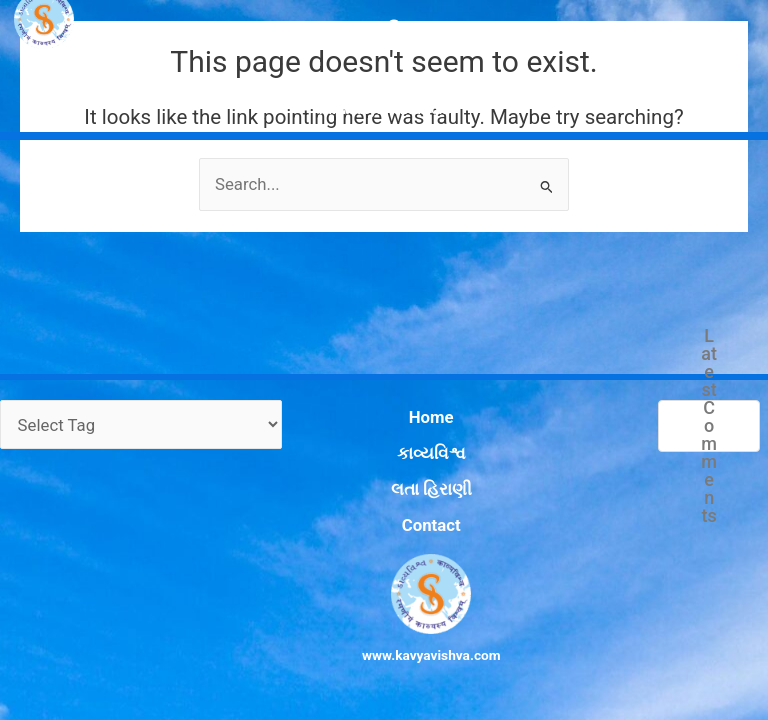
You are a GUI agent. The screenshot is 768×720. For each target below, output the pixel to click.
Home (404, 464)
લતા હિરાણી (403, 509)
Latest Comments (708, 479)
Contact (404, 532)
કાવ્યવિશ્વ (403, 487)
